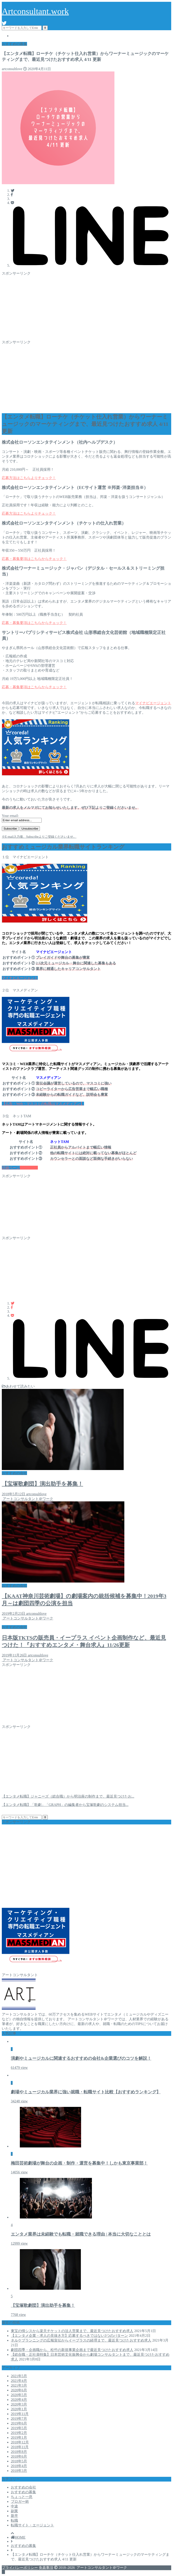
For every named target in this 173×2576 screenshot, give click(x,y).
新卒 (14, 2516)
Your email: (10, 816)
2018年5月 (19, 2461)
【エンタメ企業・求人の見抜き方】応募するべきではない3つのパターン (69, 2335)
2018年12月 (20, 2442)
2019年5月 (19, 2428)
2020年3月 (19, 2404)
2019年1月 (19, 2437)
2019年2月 (19, 2433)
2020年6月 (19, 2390)
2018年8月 (19, 2452)
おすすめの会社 (23, 2487)
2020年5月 (19, 2395)
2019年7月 (19, 2418)
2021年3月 (19, 2385)
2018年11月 (20, 2447)
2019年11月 (20, 2414)
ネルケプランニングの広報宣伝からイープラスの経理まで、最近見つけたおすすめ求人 (81, 2340)
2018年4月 (19, 2466)
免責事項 (46, 2567)
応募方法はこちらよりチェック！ (29, 478)
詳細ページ (11, 1168)
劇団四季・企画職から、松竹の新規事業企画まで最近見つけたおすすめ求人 (72, 2350)
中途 (14, 2506)
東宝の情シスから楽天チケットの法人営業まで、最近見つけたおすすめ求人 (72, 2331)
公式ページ (29, 1168)
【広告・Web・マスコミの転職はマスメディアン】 (43, 1104)
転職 (14, 2520)
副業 (14, 2511)
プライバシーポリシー (20, 2567)
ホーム (15, 36)
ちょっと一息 (21, 2497)
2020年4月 (19, 2400)
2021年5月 (19, 2376)
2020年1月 (19, 2409)
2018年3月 (19, 2471)
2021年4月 (19, 2381)
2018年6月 (19, 2456)
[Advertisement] (39, 307)
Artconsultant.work (35, 11)
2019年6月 (19, 2423)
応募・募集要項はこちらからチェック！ (34, 559)
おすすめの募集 (14, 44)
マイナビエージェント (153, 703)
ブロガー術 (20, 2501)
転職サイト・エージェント (32, 2525)
